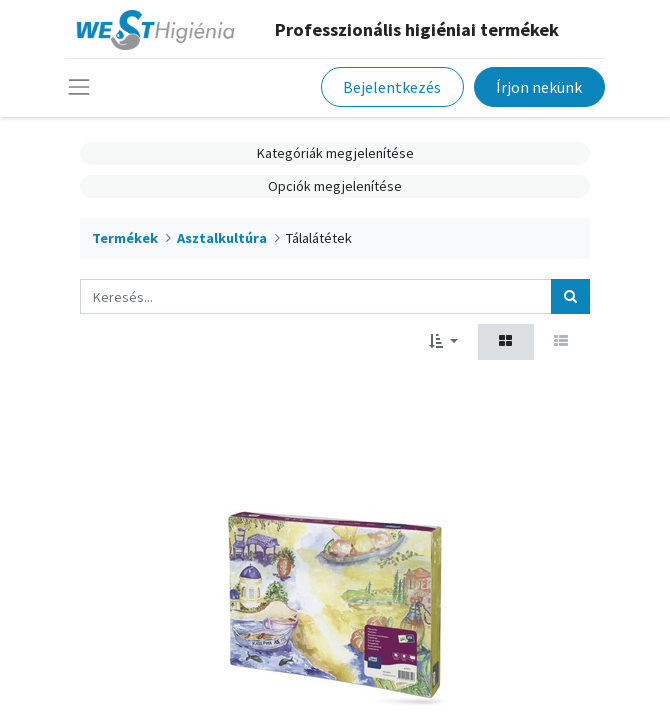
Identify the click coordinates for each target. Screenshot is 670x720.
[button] (443, 341)
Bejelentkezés (392, 87)
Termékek (125, 238)
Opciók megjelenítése (335, 186)
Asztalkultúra (222, 238)
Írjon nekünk (539, 87)
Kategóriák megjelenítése (335, 153)
